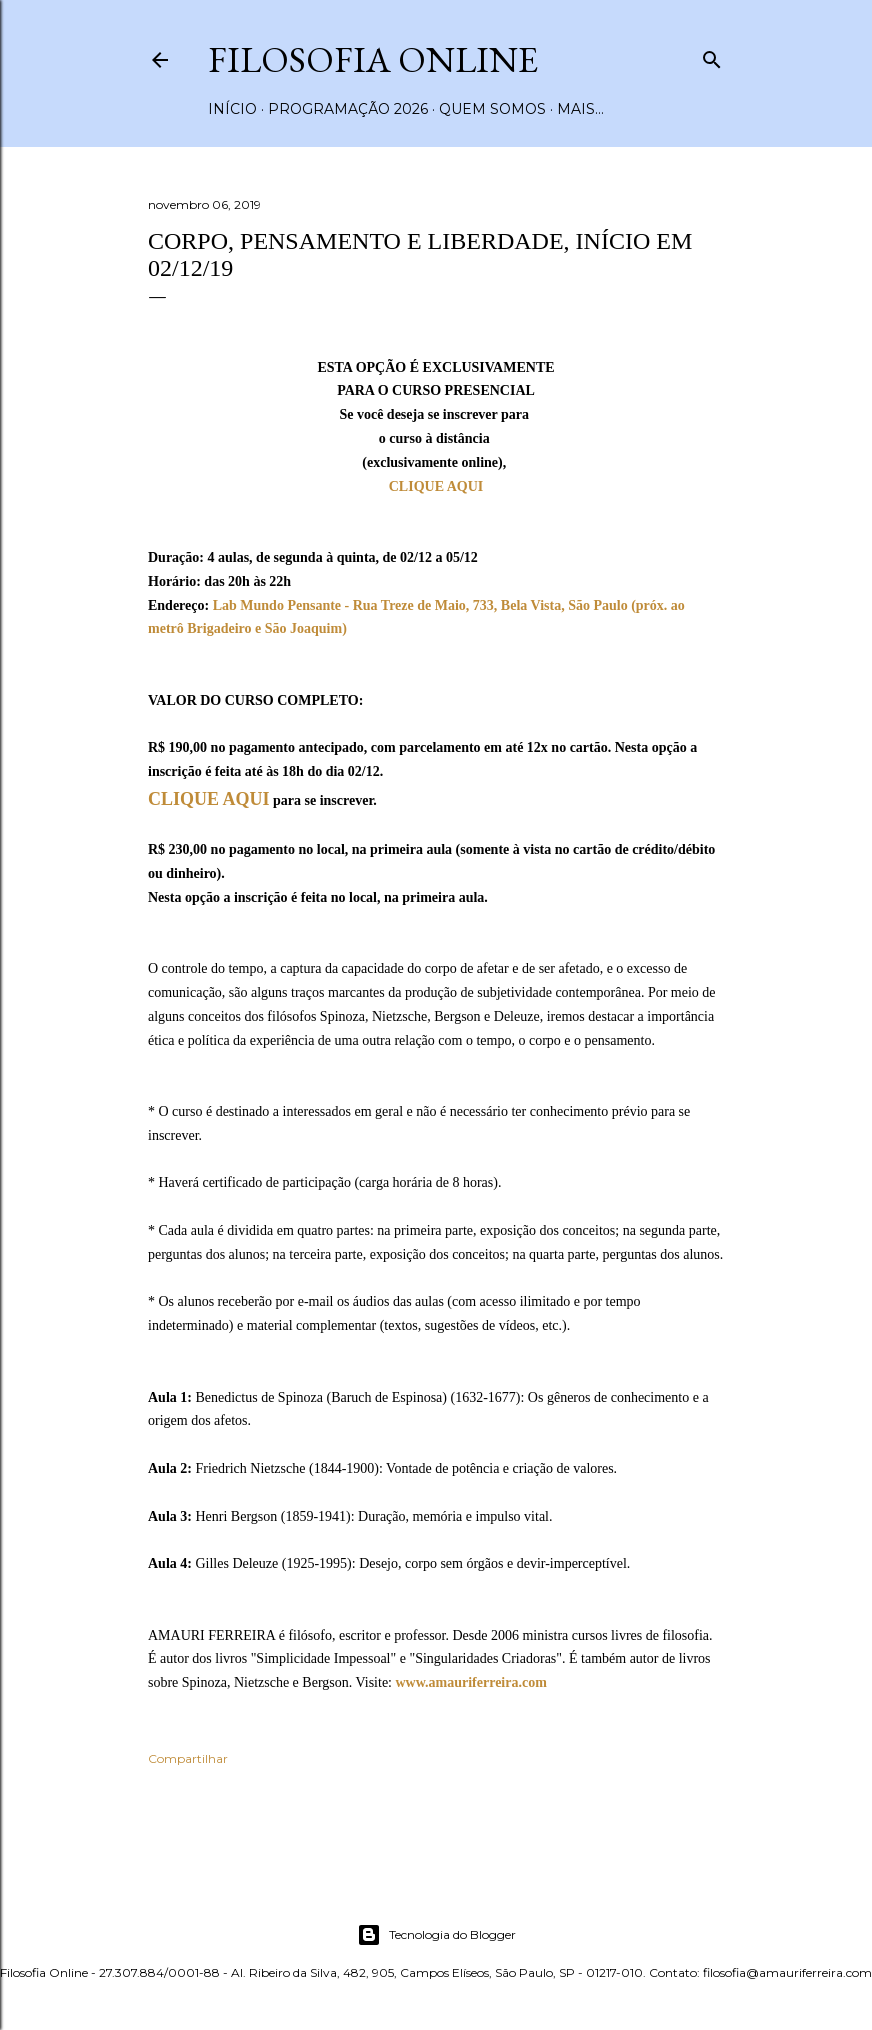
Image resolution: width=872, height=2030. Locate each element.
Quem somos (492, 109)
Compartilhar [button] (188, 1758)
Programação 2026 (348, 109)
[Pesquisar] (712, 55)
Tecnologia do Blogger (436, 1935)
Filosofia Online (373, 59)
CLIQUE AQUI (436, 486)
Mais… (580, 109)
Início (232, 109)
